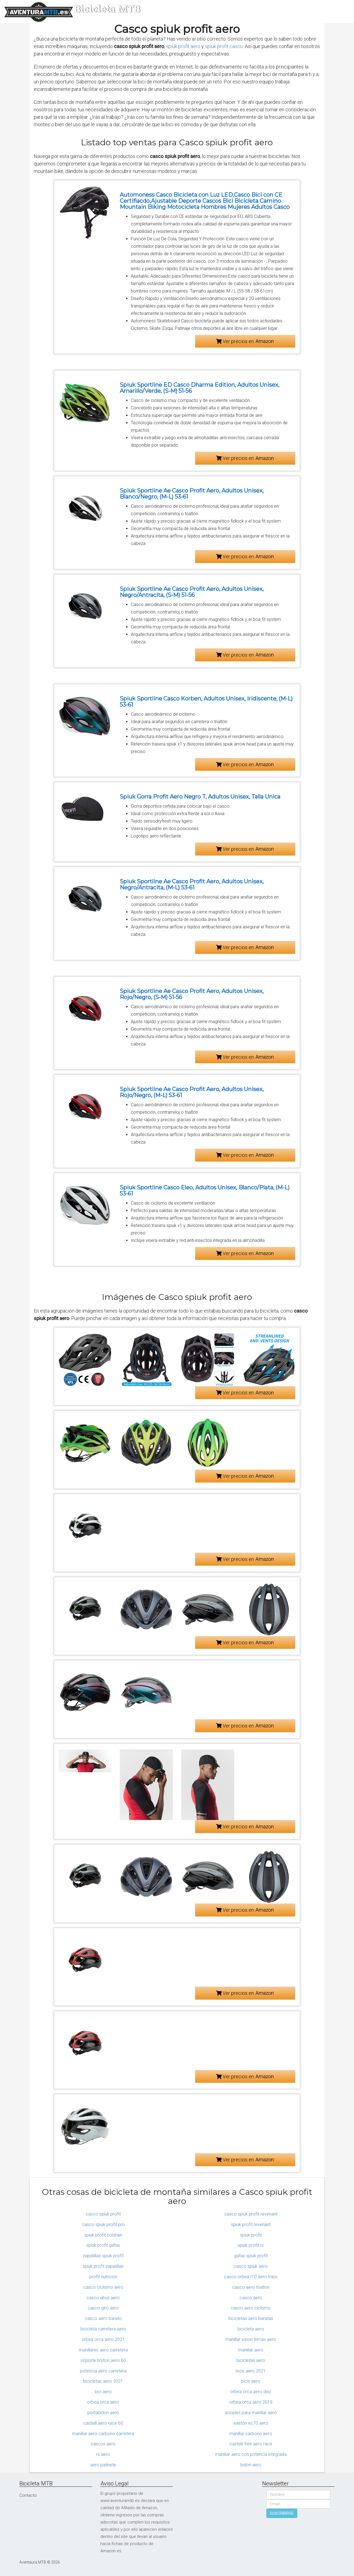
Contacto (28, 2495)
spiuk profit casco (224, 46)
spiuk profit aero (183, 46)
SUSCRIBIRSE (282, 2513)
